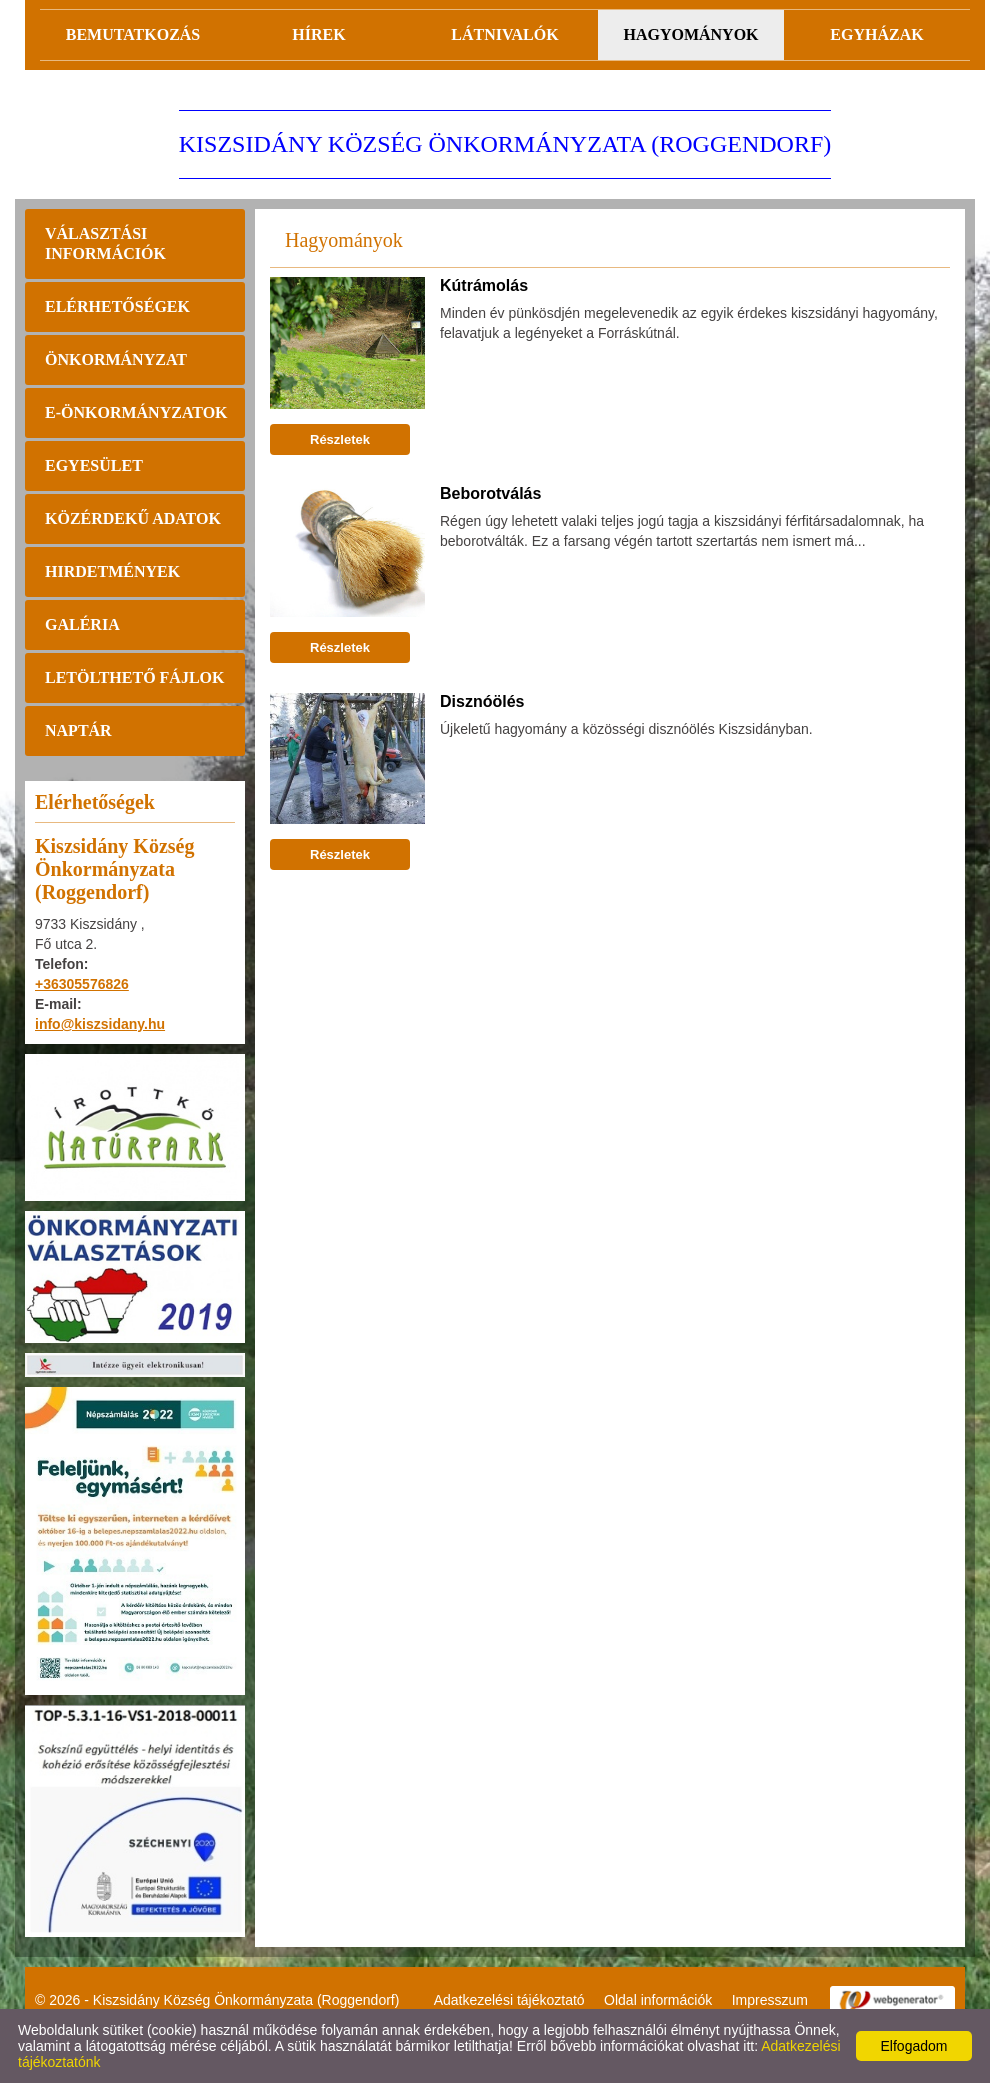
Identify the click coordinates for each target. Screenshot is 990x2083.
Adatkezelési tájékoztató (509, 2000)
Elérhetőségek (117, 306)
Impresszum (770, 2000)
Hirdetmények (112, 571)
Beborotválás (490, 493)
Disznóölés (482, 701)
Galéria (82, 624)
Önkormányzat (116, 359)
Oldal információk (658, 2000)
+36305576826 (82, 984)
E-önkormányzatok (136, 412)
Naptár (78, 730)
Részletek (340, 439)
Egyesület (94, 465)
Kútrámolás (484, 285)
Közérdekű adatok (133, 518)
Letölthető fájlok (134, 677)
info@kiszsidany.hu (100, 1024)
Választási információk (105, 243)
